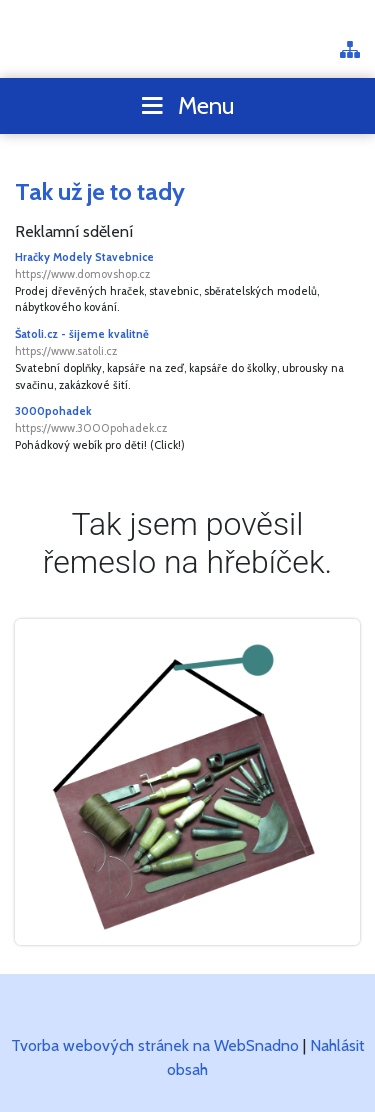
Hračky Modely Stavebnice (187, 266)
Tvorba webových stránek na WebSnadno (155, 1045)
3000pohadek (187, 420)
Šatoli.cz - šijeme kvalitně (187, 343)
